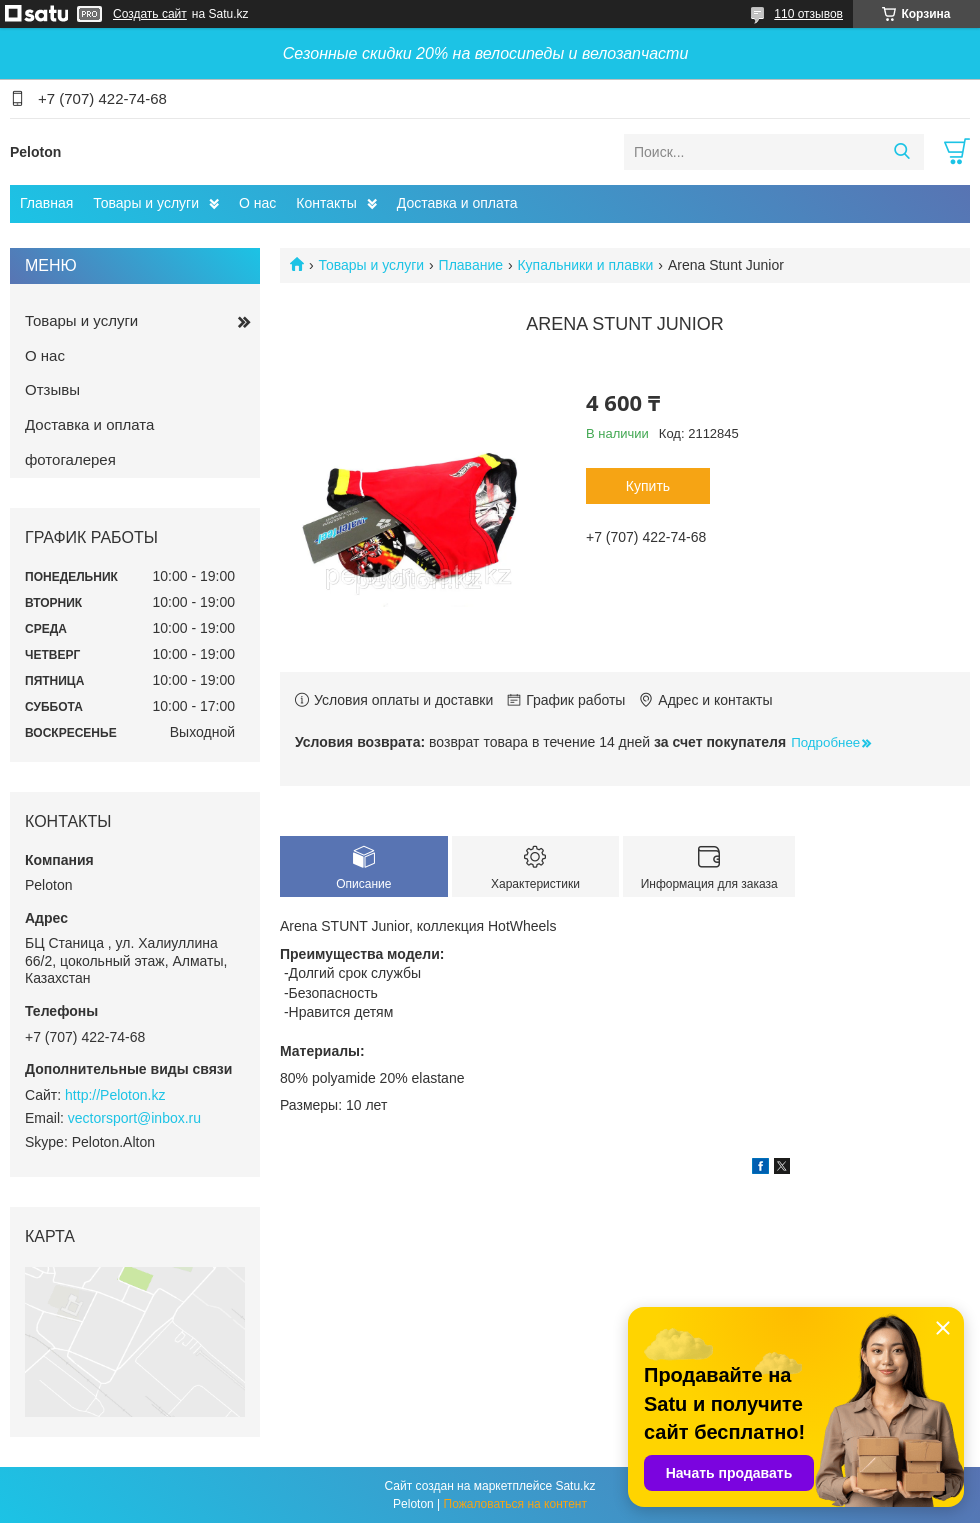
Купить (648, 486)
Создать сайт (150, 14)
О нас (257, 203)
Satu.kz (575, 1486)
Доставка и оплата (457, 203)
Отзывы (52, 389)
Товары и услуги (146, 203)
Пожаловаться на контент (515, 1504)
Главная (46, 203)
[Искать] (901, 152)
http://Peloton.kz (115, 1095)
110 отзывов (808, 14)
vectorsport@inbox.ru (134, 1118)
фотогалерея (70, 459)
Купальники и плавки (585, 265)
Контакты (326, 203)
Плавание (471, 265)
